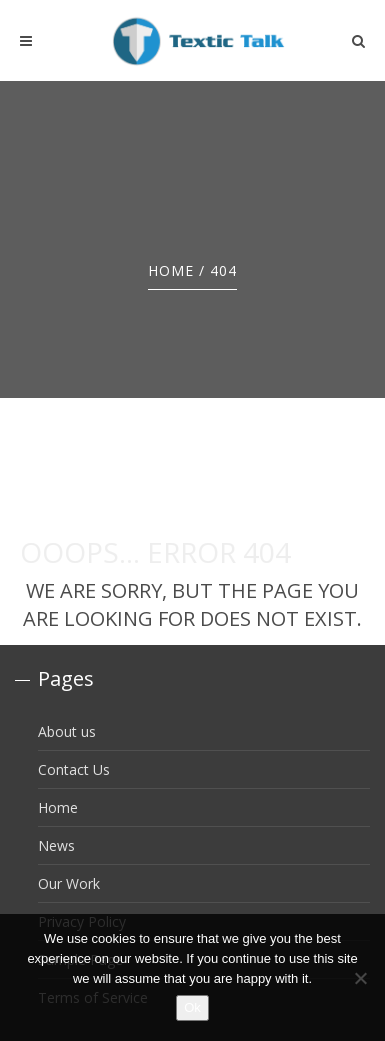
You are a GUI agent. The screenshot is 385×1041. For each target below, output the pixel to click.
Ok (192, 1007)
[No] (360, 978)
